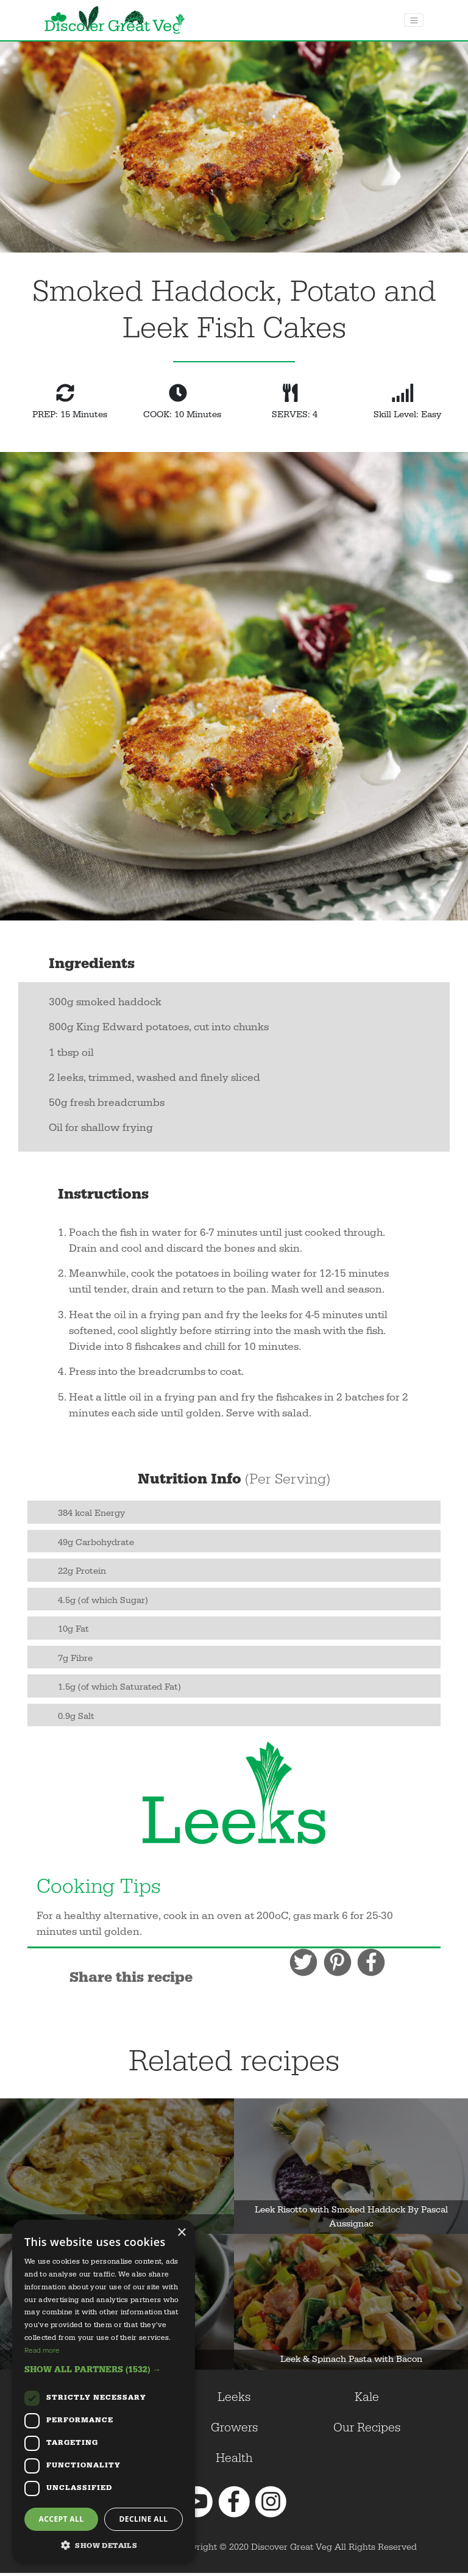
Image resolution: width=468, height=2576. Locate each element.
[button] (103, 2370)
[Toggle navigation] (414, 20)
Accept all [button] (61, 2519)
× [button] (181, 2232)
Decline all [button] (143, 2519)
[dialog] (103, 2392)
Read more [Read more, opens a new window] (42, 2350)
